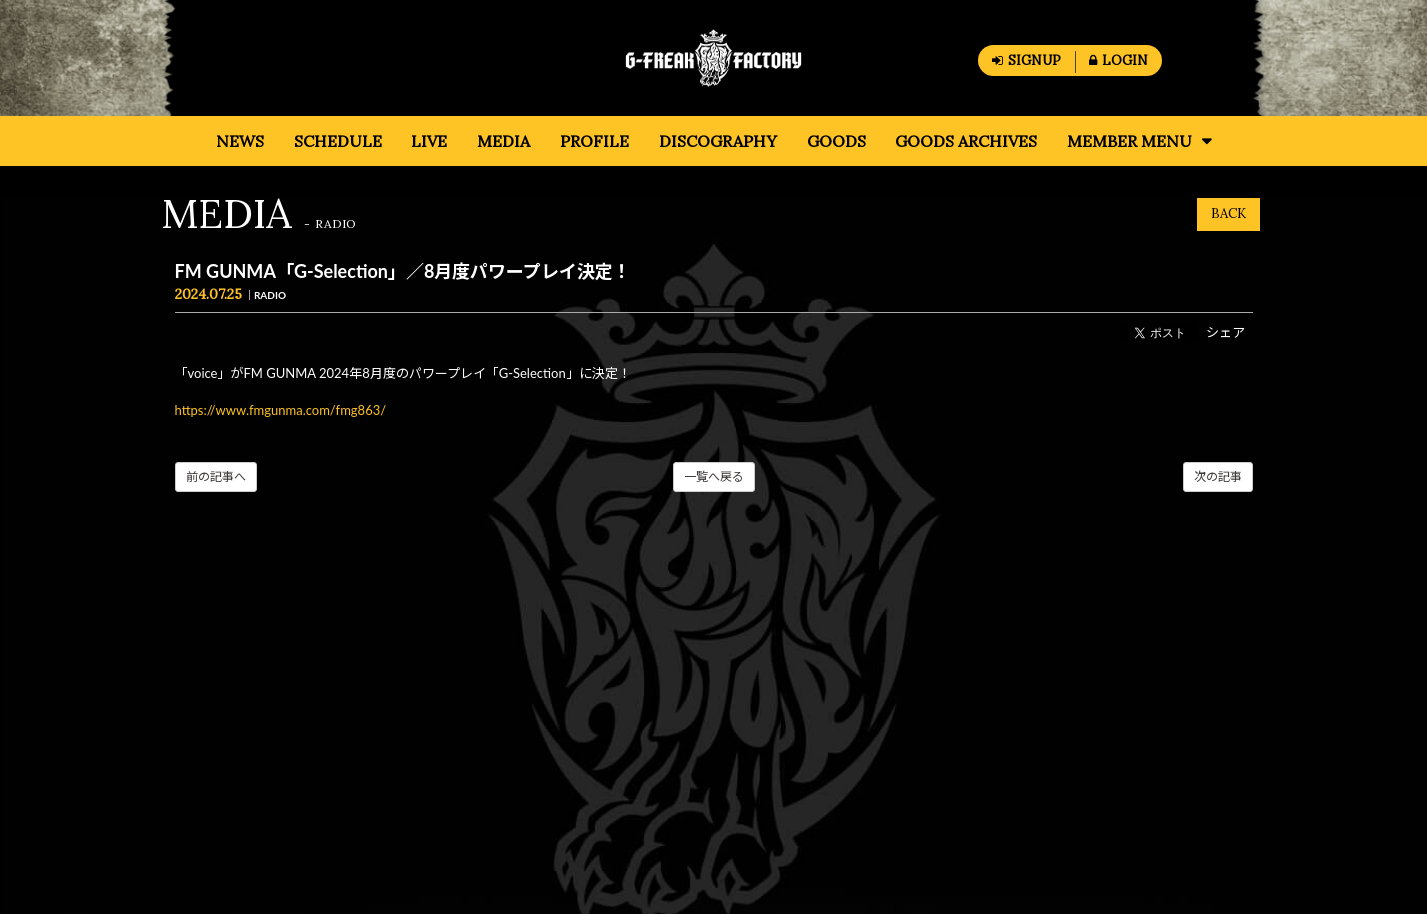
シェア (1225, 332)
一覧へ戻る (714, 476)
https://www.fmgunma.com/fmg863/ (281, 410)
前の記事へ (216, 476)
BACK (1228, 213)
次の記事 (1218, 476)
